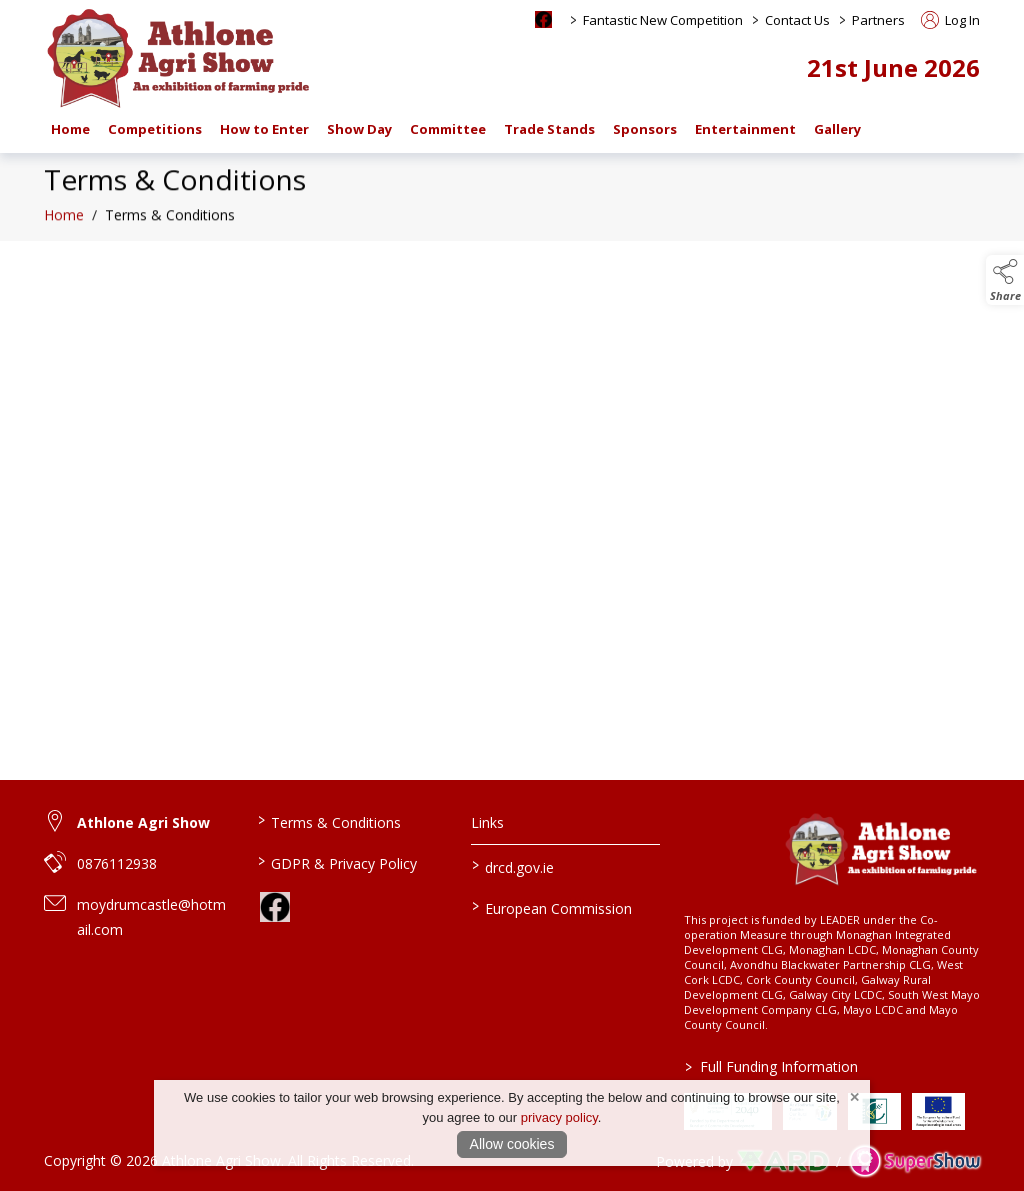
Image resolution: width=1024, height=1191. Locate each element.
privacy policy (559, 1117)
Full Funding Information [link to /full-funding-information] (771, 1066)
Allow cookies (512, 1144)
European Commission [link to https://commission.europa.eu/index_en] (551, 907)
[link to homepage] (179, 57)
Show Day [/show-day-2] (359, 129)
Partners (878, 20)
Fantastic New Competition (663, 20)
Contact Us (797, 20)
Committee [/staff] (448, 129)
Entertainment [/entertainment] (745, 129)
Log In (950, 20)
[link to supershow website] (914, 1161)
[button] (1005, 280)
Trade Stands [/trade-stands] (549, 129)
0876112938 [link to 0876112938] (117, 863)
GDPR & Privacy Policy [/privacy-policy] (337, 862)
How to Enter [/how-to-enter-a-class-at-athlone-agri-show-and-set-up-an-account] (264, 129)
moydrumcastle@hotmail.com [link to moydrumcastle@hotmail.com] (151, 917)
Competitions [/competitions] (155, 129)
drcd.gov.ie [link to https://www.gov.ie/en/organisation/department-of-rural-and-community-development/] (512, 866)
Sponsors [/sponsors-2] (645, 129)
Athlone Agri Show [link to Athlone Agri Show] (143, 822)
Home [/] (70, 129)
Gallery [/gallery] (837, 129)
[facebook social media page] (543, 19)
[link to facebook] (275, 907)
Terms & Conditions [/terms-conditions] (329, 821)
